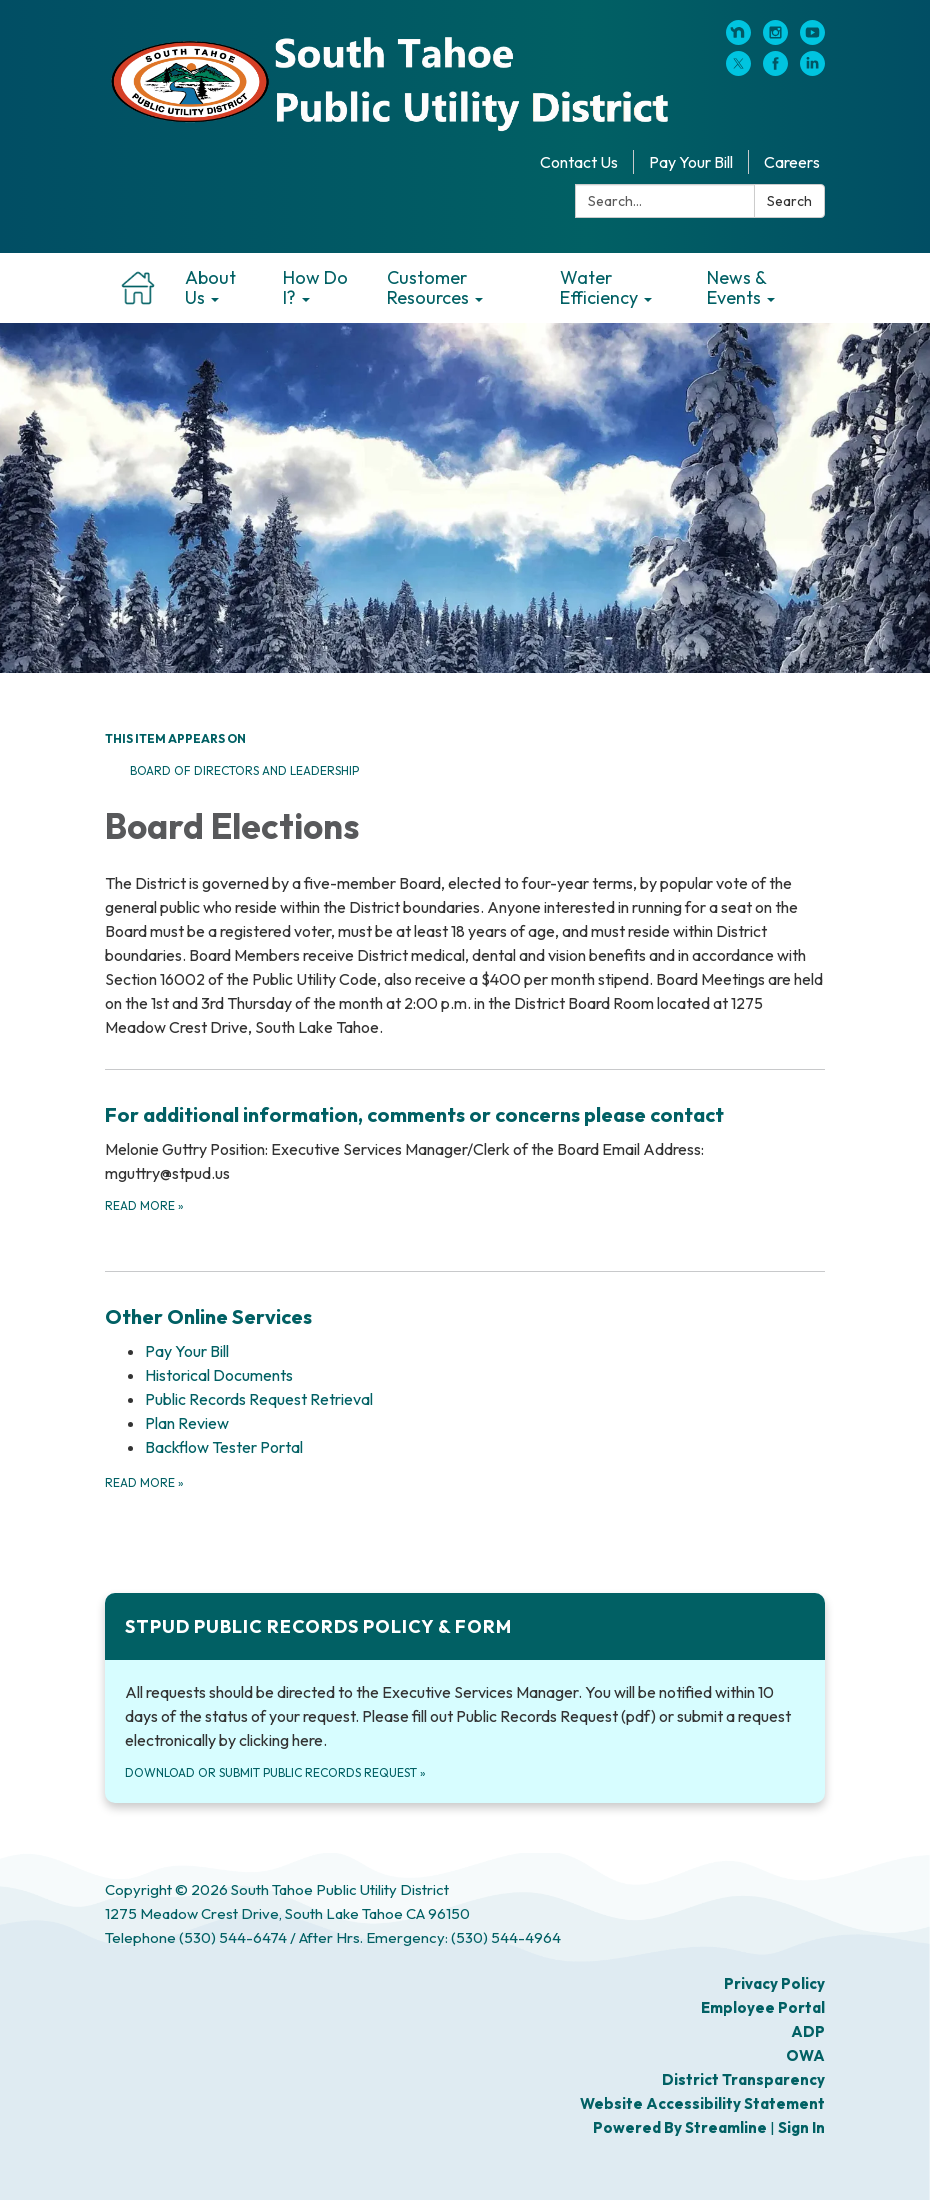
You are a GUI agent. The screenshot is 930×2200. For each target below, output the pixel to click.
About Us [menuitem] (210, 287)
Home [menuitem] (137, 288)
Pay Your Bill (691, 162)
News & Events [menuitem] (736, 287)
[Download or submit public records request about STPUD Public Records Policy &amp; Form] (465, 1698)
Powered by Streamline (680, 2127)
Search (789, 201)
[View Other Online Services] (465, 1317)
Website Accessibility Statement (702, 2103)
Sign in (801, 2127)
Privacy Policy (774, 1983)
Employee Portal (763, 2007)
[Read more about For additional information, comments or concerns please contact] (465, 1157)
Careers (792, 162)
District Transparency (743, 2079)
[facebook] (775, 70)
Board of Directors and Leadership (246, 770)
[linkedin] (812, 70)
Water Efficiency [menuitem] (599, 287)
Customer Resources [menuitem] (428, 287)
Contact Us (579, 162)
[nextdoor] (738, 39)
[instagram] (775, 39)
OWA (805, 2055)
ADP (808, 2031)
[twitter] (738, 70)
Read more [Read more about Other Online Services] (144, 1482)
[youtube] (812, 39)
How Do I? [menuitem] (315, 287)
